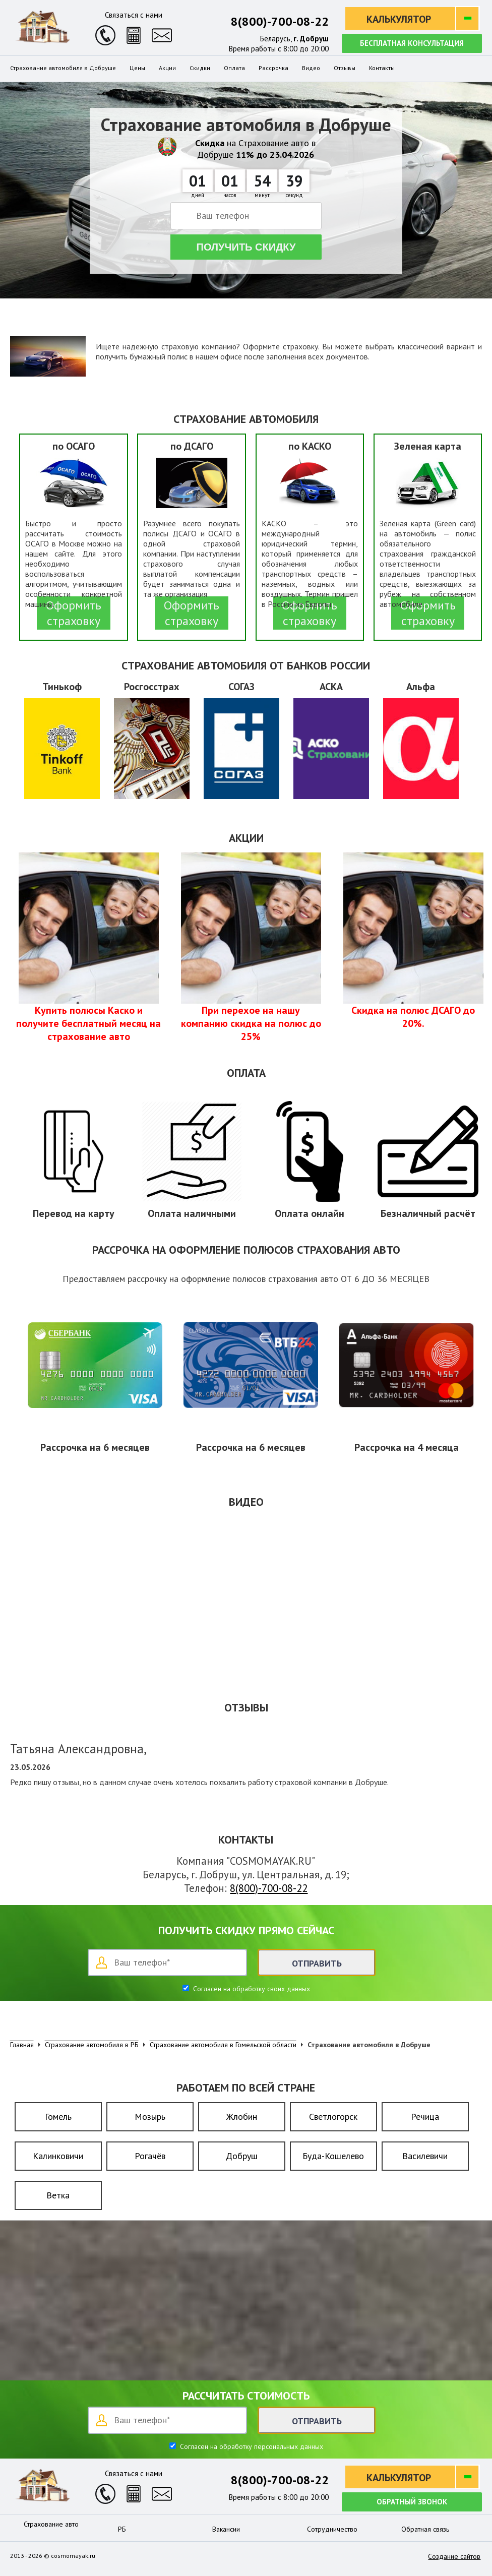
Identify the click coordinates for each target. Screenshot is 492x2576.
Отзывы (344, 68)
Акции (167, 68)
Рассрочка (273, 68)
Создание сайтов (454, 2556)
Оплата (234, 68)
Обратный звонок (412, 2501)
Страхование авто (51, 2524)
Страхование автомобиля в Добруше (63, 68)
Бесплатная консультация (412, 43)
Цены (137, 68)
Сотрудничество (332, 2529)
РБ (122, 2529)
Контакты (382, 68)
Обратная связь (425, 2529)
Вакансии (226, 2529)
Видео (311, 68)
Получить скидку (246, 247)
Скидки (200, 68)
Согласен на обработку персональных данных (250, 2446)
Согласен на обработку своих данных (250, 1988)
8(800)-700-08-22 (280, 21)
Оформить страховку (73, 613)
